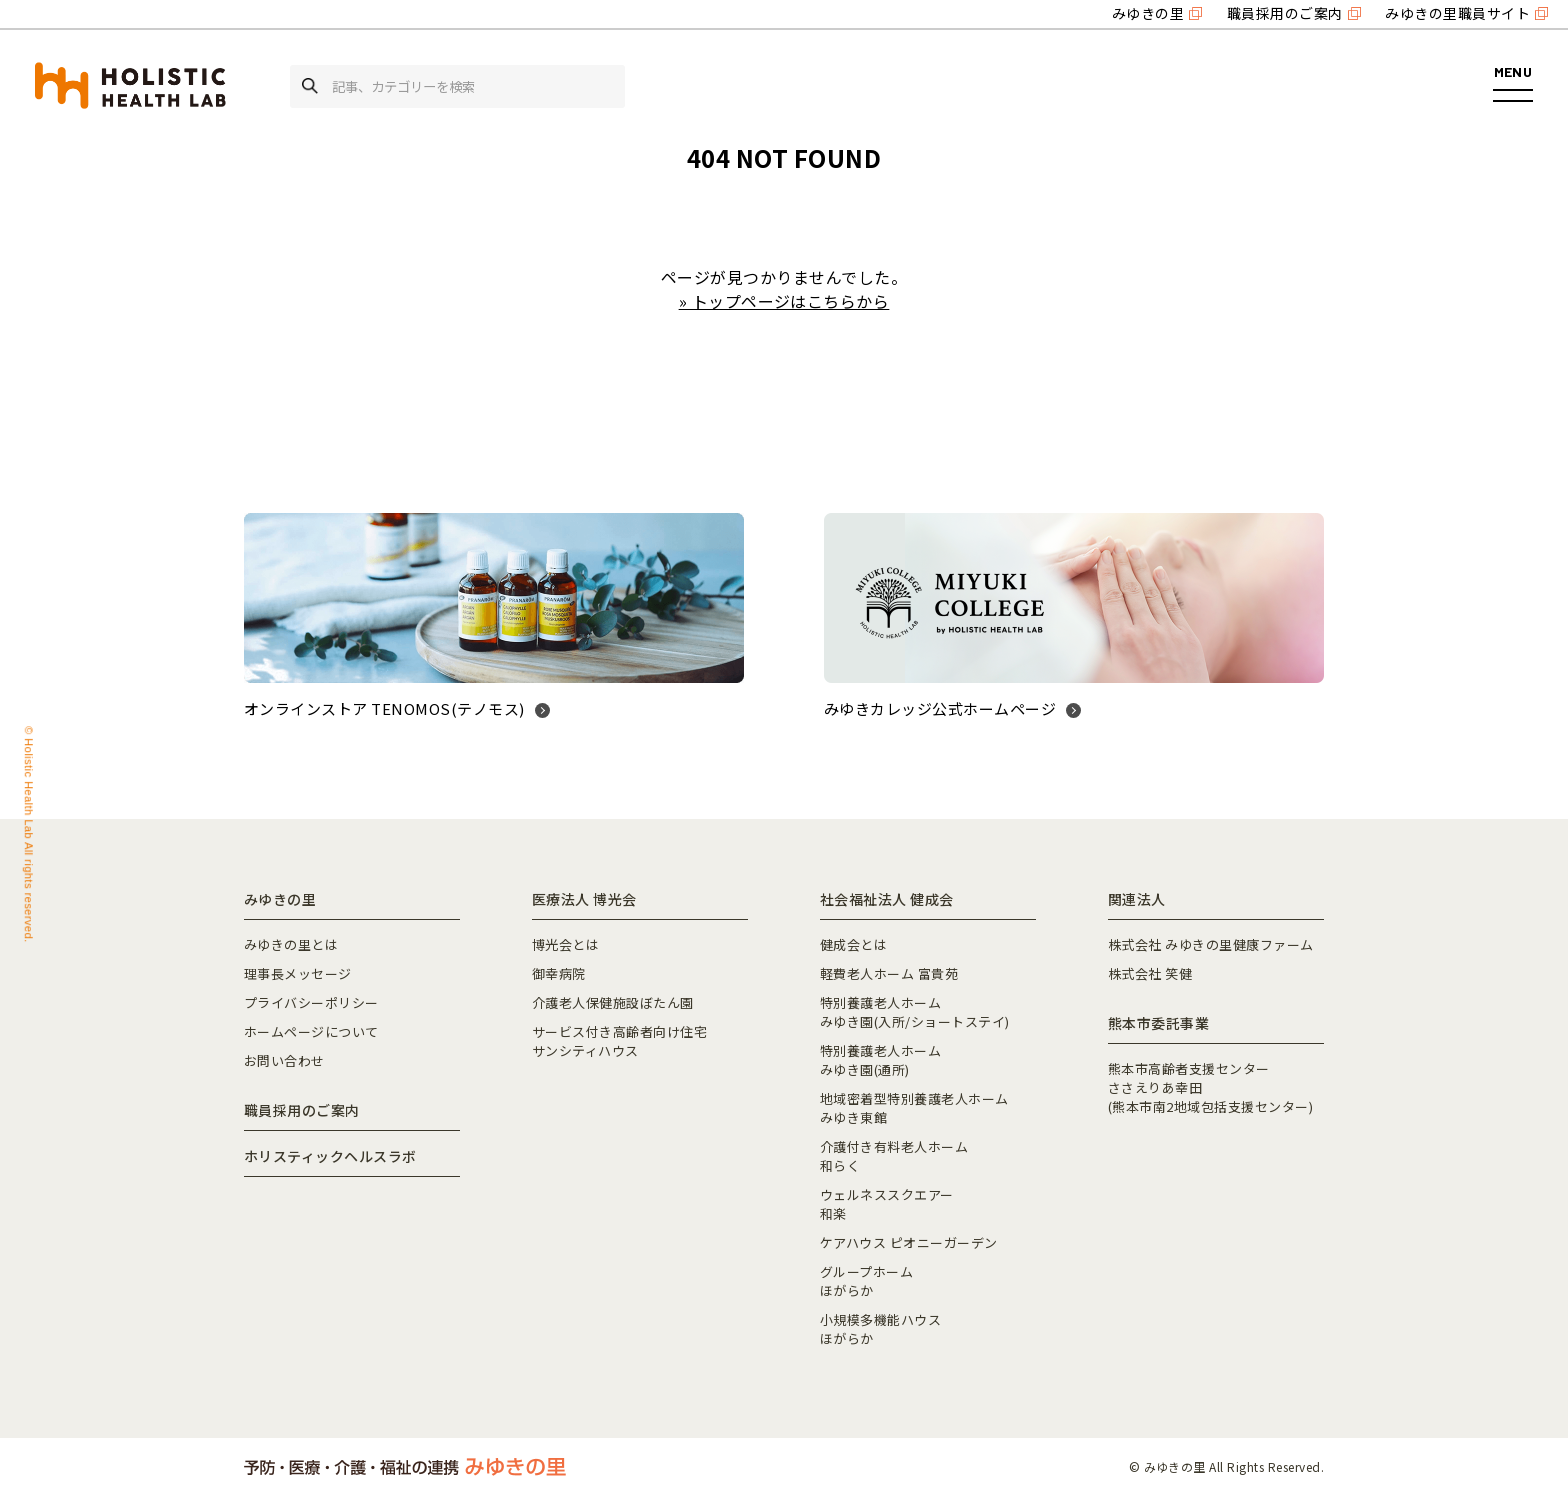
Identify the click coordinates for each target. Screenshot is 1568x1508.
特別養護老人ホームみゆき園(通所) (880, 1060)
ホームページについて (311, 1031)
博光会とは (565, 944)
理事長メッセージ (298, 973)
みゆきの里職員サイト (1457, 13)
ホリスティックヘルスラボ (330, 1156)
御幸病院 (559, 973)
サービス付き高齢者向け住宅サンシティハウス (619, 1041)
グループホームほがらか (866, 1281)
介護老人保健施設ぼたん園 (613, 1002)
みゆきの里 (1148, 13)
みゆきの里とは (291, 944)
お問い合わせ (284, 1060)
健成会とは (853, 944)
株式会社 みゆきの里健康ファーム (1211, 944)
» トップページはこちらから (784, 301)
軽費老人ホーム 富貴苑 (889, 973)
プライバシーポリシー (311, 1002)
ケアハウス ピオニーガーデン (909, 1242)
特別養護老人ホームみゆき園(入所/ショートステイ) (915, 1012)
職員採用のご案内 (1285, 13)
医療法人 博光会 (584, 899)
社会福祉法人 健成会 (887, 899)
